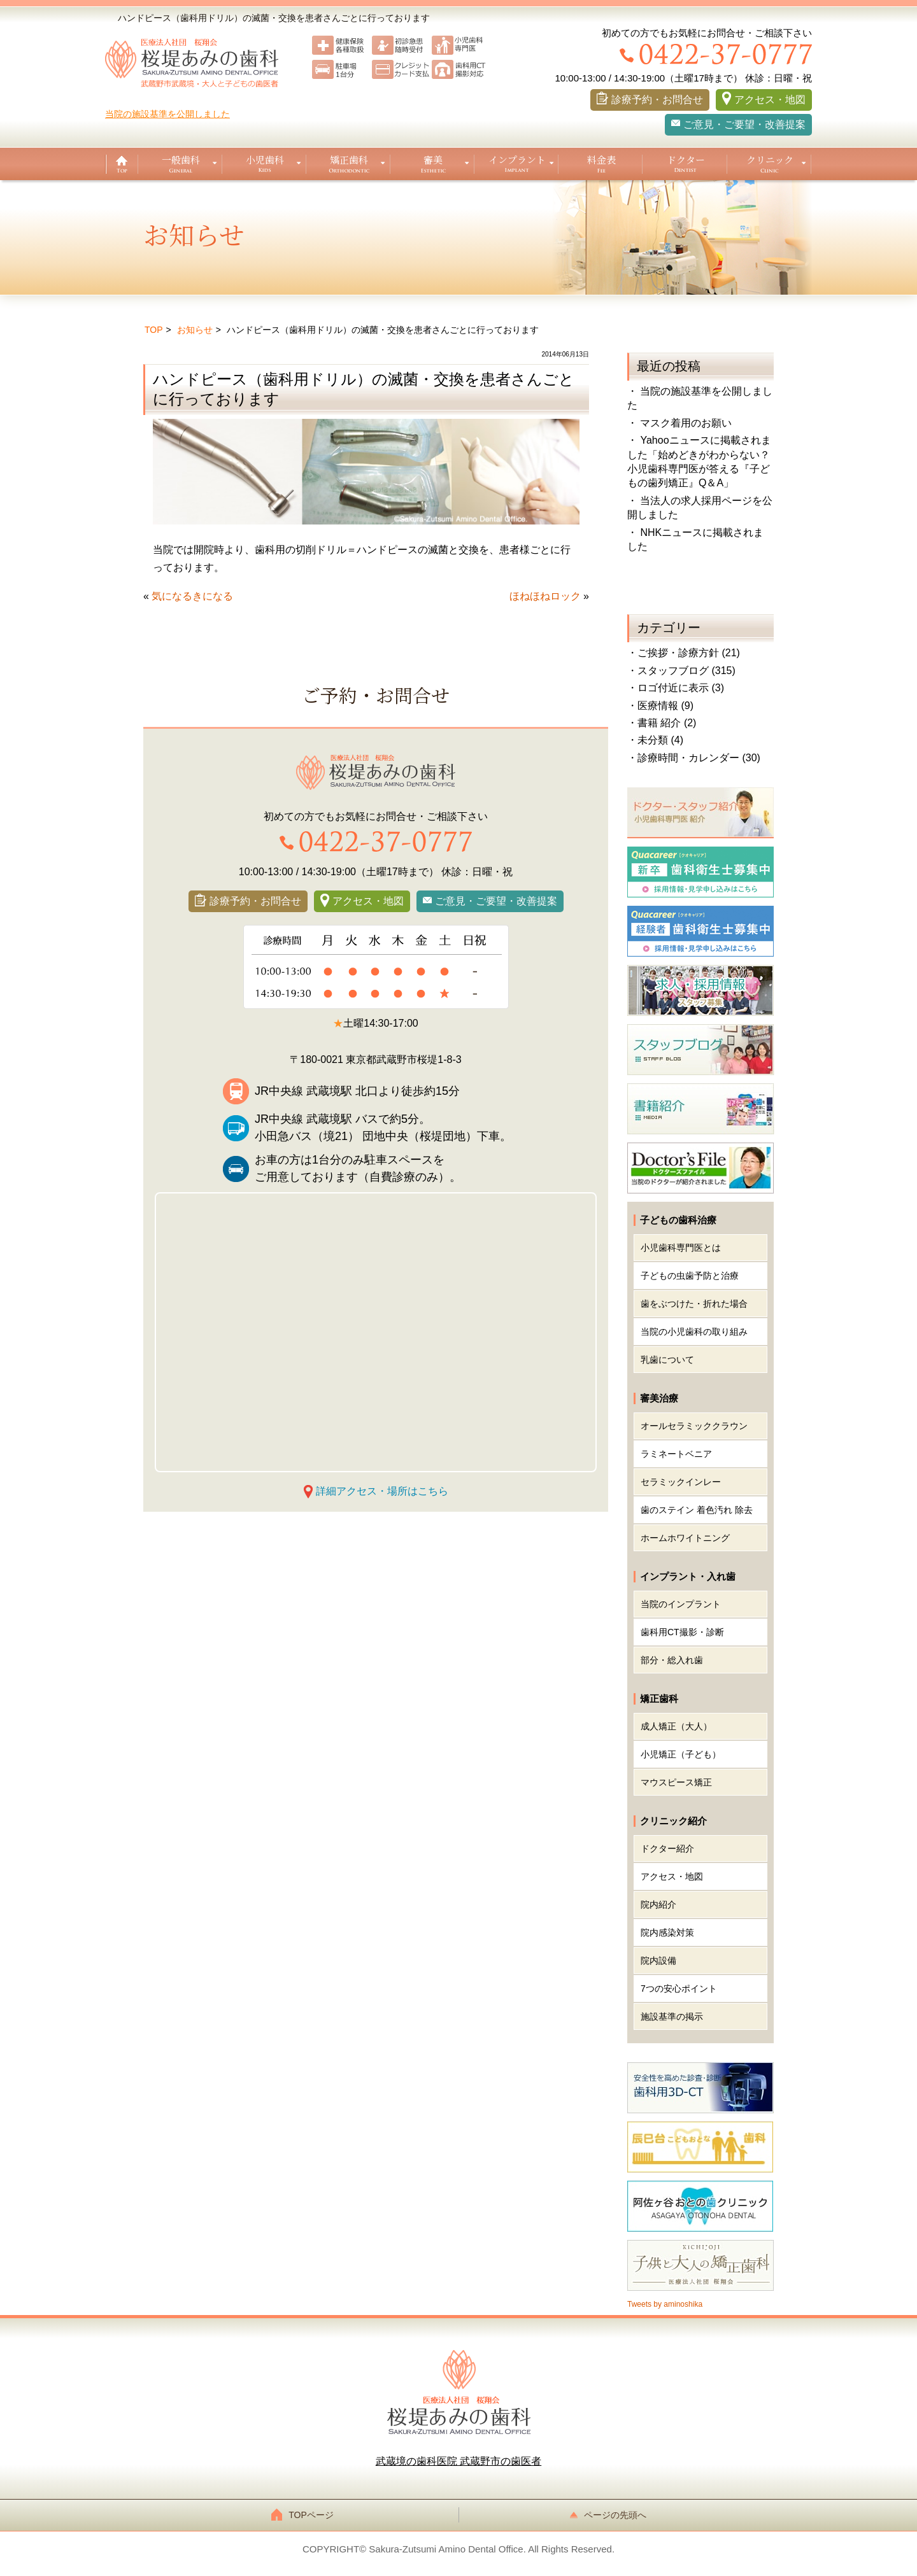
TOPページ (306, 2515)
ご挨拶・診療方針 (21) (688, 652)
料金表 (601, 159)
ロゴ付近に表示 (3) (680, 687)
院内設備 (658, 1960)
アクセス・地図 (770, 99)
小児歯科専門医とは (681, 1247)
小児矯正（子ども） (681, 1754)
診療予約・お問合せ (657, 99)
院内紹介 (658, 1904)
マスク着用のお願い (686, 423)
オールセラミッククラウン (694, 1426)
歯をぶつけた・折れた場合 (694, 1304)
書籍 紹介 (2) (666, 722)
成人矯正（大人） (676, 1726)
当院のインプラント (681, 1604)
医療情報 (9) (665, 705)
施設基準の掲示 (672, 2016)
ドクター (686, 159)
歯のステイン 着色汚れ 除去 (697, 1510)
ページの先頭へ (611, 2515)
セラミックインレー (681, 1482)
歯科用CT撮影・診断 (682, 1632)
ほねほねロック (545, 596)
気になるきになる (192, 596)
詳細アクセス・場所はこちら (382, 1491)
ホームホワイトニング (685, 1538)
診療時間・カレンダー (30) (698, 757)
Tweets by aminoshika (664, 2304)
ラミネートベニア (676, 1454)
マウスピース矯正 (676, 1782)
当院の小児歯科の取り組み (694, 1332)
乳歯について (667, 1360)
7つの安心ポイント (679, 1988)
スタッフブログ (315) (686, 670)
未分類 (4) (660, 740)
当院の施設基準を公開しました (167, 114)
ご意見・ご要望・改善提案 (744, 124)
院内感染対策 (667, 1932)
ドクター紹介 (667, 1848)
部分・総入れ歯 (672, 1660)
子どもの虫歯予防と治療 (690, 1275)
